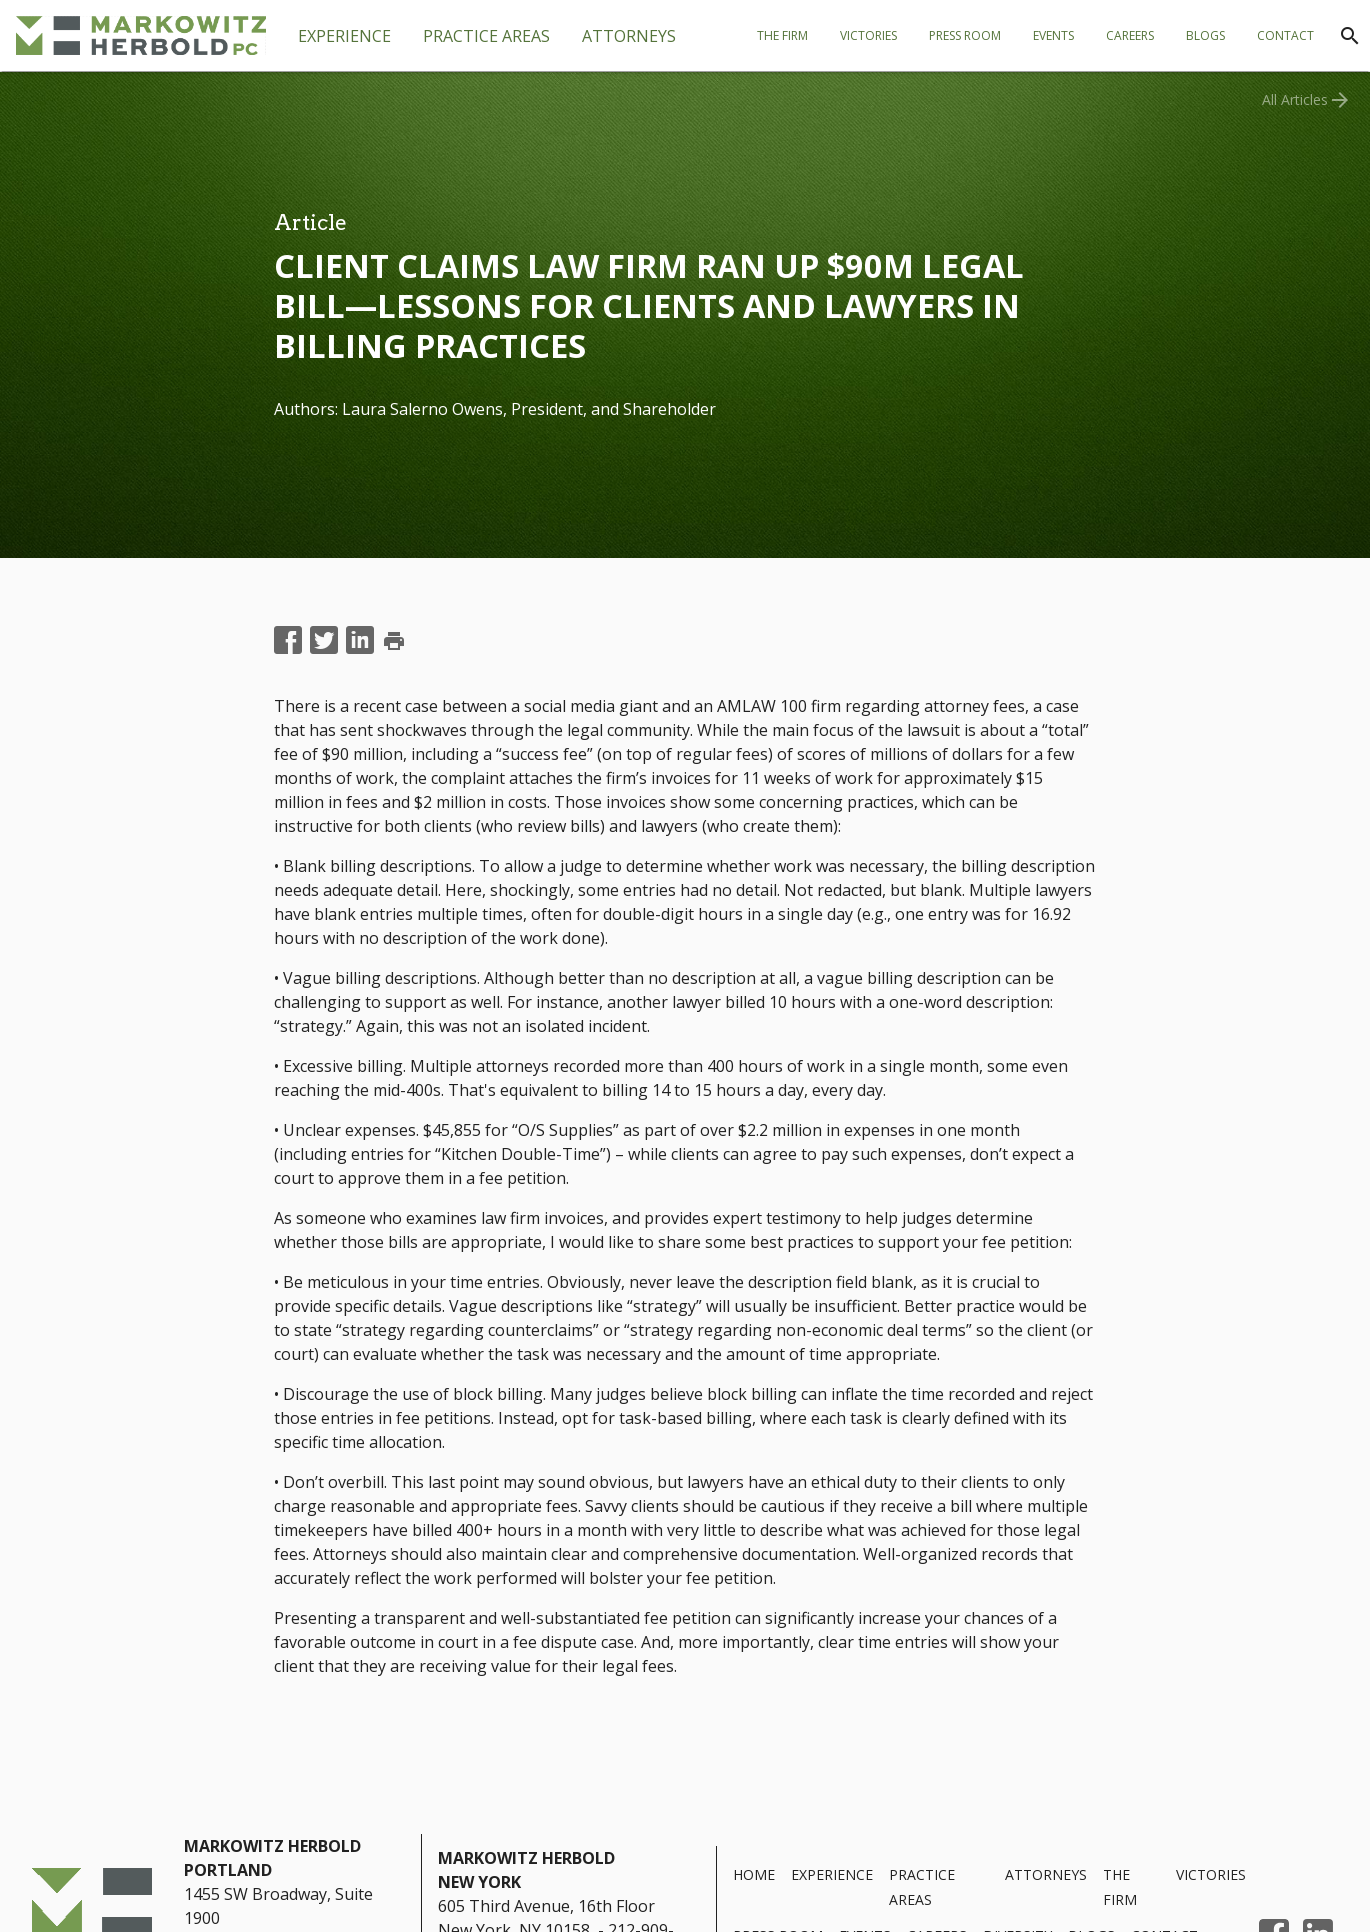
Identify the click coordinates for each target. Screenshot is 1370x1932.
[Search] (1350, 36)
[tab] (486, 36)
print (394, 641)
